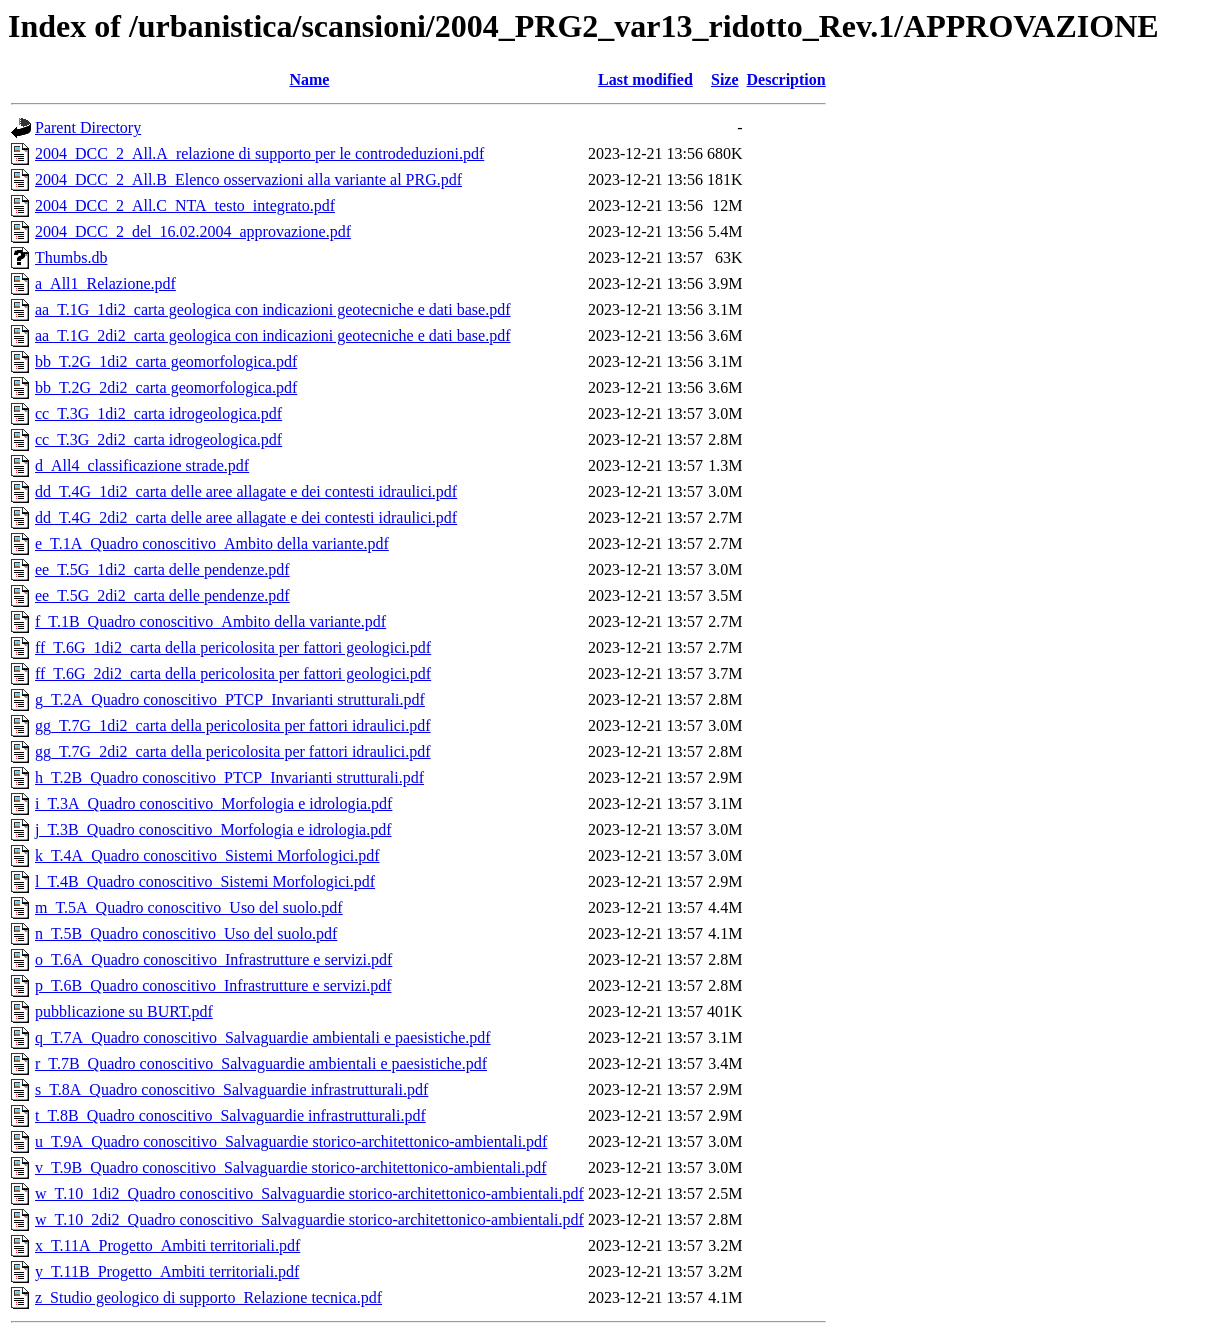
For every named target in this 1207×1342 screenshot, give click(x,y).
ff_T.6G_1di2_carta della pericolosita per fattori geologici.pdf (233, 647)
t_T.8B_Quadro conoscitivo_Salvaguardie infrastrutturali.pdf (230, 1115)
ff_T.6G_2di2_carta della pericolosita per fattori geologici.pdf (233, 673)
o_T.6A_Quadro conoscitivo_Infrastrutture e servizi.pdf (213, 959)
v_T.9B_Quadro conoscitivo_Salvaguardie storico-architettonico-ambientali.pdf (291, 1167)
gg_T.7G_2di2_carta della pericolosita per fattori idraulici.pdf (233, 751)
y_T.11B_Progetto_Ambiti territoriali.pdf (167, 1271)
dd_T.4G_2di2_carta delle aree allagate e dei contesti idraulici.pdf (246, 517)
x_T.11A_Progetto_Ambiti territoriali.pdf (167, 1245)
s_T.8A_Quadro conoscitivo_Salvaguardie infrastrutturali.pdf (231, 1089)
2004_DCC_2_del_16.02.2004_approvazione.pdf (193, 231)
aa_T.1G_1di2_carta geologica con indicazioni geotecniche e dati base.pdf (273, 309)
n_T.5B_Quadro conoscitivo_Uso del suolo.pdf (186, 933)
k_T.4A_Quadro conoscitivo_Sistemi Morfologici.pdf (207, 855)
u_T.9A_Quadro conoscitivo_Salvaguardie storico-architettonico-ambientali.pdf (291, 1141)
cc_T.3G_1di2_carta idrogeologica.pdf (158, 413)
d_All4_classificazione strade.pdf (142, 465)
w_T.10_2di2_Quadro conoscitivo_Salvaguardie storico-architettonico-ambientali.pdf (309, 1219)
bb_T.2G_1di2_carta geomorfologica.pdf (166, 361)
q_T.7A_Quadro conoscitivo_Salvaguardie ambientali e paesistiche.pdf (263, 1037)
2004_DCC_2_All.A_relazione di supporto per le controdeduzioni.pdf (259, 153)
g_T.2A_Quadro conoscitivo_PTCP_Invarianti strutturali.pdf (230, 699)
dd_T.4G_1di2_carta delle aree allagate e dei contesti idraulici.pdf (246, 491)
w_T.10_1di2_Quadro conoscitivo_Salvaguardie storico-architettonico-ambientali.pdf (309, 1193)
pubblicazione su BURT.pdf (124, 1011)
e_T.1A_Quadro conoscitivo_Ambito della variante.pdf (212, 543)
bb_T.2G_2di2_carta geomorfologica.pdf (166, 387)
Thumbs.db (71, 257)
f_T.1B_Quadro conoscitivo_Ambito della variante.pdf (210, 621)
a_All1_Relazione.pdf (105, 283)
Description (786, 79)
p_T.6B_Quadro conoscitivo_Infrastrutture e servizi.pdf (213, 985)
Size (725, 79)
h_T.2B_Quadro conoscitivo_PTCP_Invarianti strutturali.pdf (229, 777)
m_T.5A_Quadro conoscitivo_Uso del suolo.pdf (189, 907)
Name (309, 79)
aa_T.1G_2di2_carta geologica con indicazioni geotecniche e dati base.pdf (273, 335)
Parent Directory (88, 127)
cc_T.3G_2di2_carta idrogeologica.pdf (158, 439)
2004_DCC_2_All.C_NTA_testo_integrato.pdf (185, 205)
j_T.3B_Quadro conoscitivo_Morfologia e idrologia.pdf (213, 829)
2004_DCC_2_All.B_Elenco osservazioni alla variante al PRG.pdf (248, 179)
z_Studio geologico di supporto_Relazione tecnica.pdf (208, 1297)
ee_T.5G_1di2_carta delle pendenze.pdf (162, 569)
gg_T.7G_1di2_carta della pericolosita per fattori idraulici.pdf (233, 725)
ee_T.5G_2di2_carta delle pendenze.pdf (162, 595)
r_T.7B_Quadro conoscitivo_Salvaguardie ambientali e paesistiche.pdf (261, 1063)
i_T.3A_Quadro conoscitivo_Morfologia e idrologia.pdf (213, 803)
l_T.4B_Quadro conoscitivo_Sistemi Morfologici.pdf (205, 881)
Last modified (645, 79)
